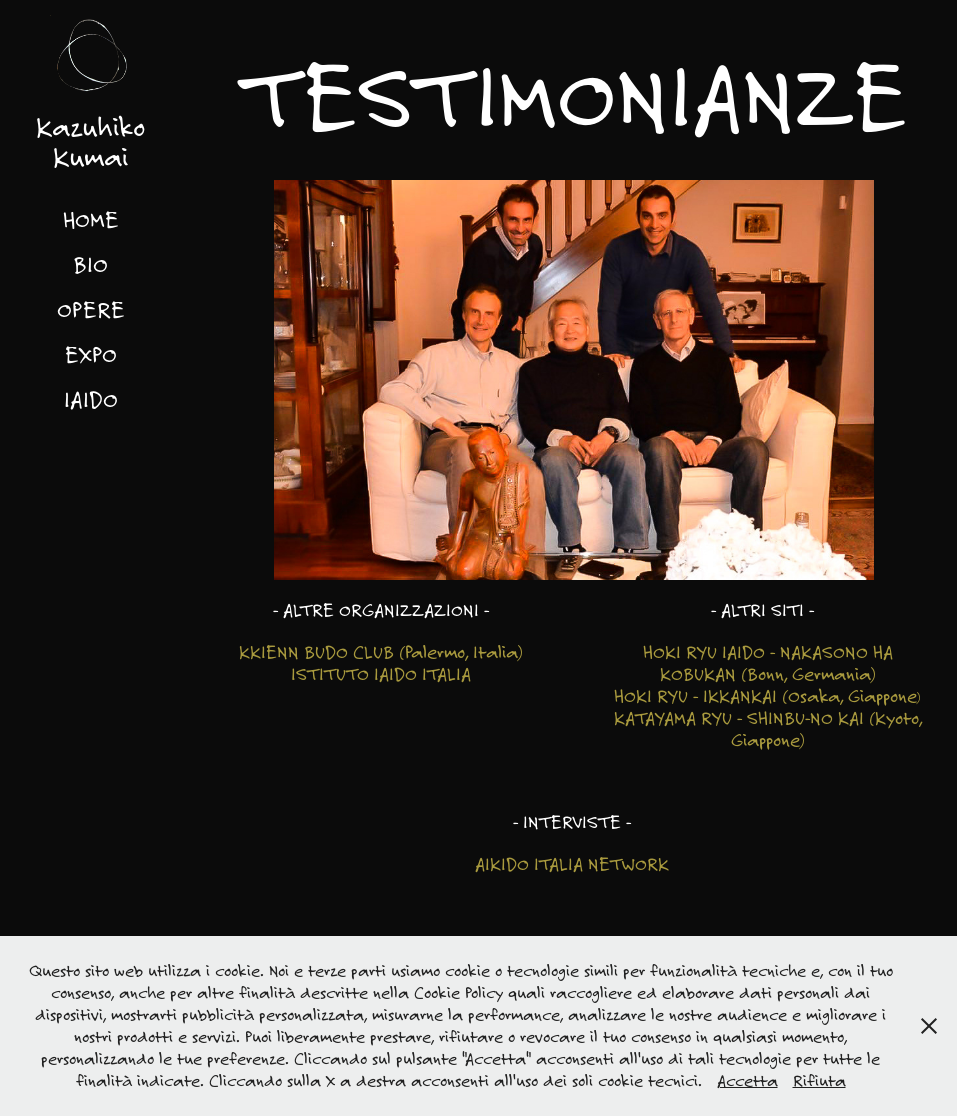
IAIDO (91, 399)
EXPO (91, 354)
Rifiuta (819, 1080)
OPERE (91, 309)
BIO (90, 264)
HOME (91, 219)
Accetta (747, 1080)
